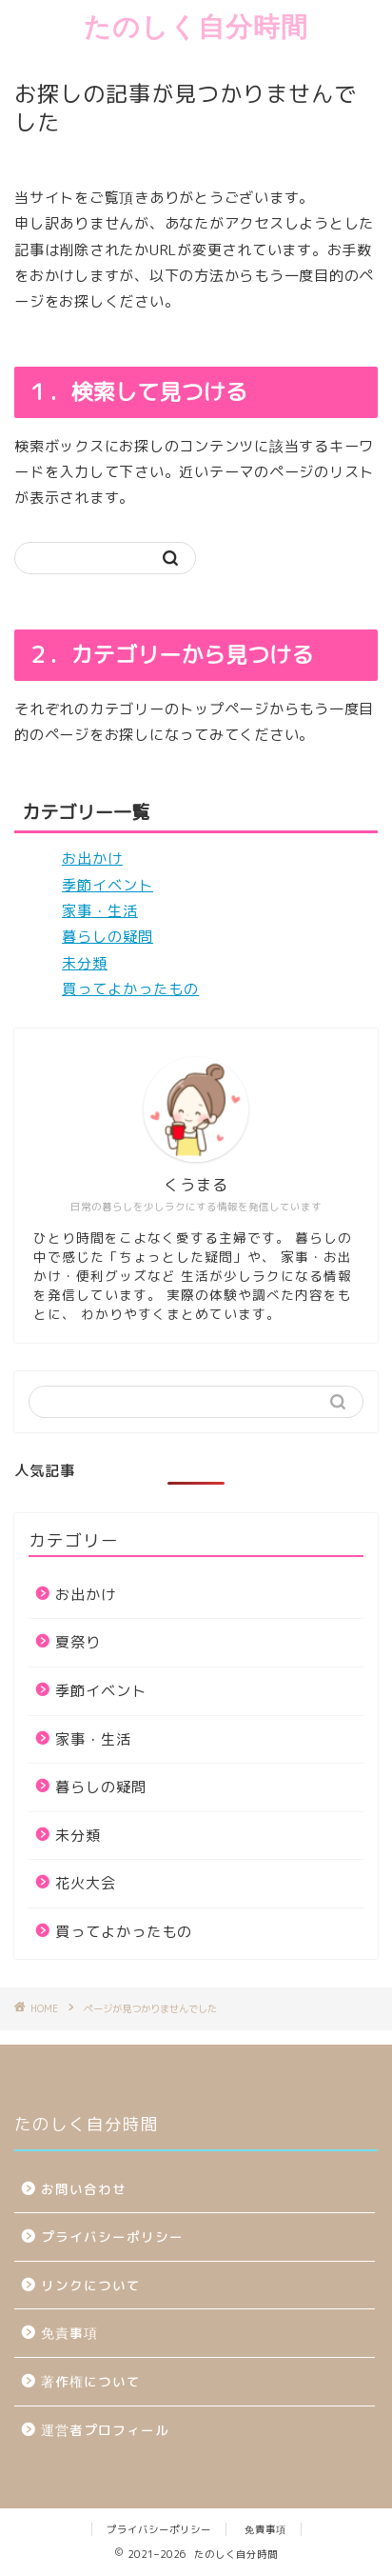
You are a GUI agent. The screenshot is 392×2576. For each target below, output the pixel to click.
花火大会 (85, 1883)
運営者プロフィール (105, 2430)
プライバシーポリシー (119, 2236)
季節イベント (107, 885)
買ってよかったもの (130, 989)
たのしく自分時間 (196, 26)
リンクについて (91, 2285)
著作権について (91, 2381)
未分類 (85, 963)
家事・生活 (100, 911)
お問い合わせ (84, 2189)
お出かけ (92, 859)
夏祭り (78, 1642)
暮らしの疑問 (107, 937)
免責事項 (69, 2333)
